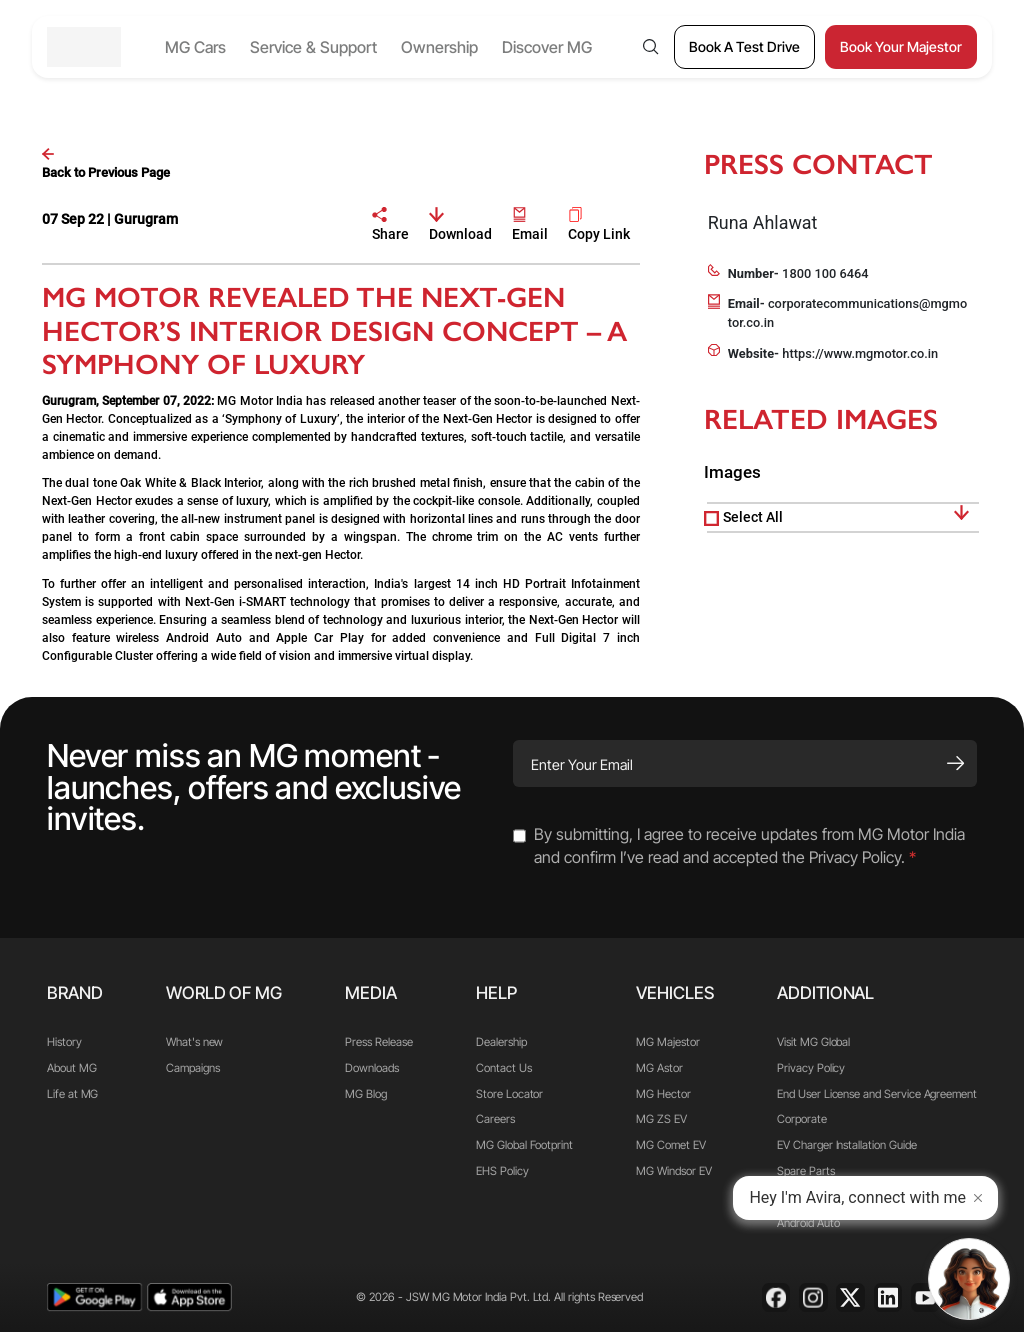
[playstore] (94, 1297)
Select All (753, 517)
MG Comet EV (670, 1145)
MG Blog (366, 1094)
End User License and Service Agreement (877, 1094)
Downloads (371, 1068)
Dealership (501, 1042)
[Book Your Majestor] (901, 47)
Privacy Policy (811, 1068)
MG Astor (659, 1068)
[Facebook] (776, 1297)
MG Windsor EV (673, 1171)
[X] (850, 1297)
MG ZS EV (661, 1119)
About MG (72, 1068)
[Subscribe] (955, 763)
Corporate (801, 1119)
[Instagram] (813, 1297)
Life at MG (72, 1094)
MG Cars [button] (195, 47)
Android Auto (808, 1223)
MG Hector (663, 1094)
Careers (495, 1119)
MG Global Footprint (524, 1145)
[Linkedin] (888, 1297)
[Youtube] (925, 1297)
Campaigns (192, 1068)
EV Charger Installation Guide (846, 1145)
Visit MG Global (813, 1042)
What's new (194, 1042)
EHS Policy (502, 1171)
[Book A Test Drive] (744, 47)
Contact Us (503, 1068)
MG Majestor (667, 1042)
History (64, 1042)
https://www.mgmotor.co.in (860, 353)
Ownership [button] (439, 47)
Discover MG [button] (547, 47)
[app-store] (189, 1297)
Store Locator (509, 1094)
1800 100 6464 (825, 273)
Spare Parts (805, 1171)
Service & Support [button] (313, 47)
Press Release (378, 1042)
